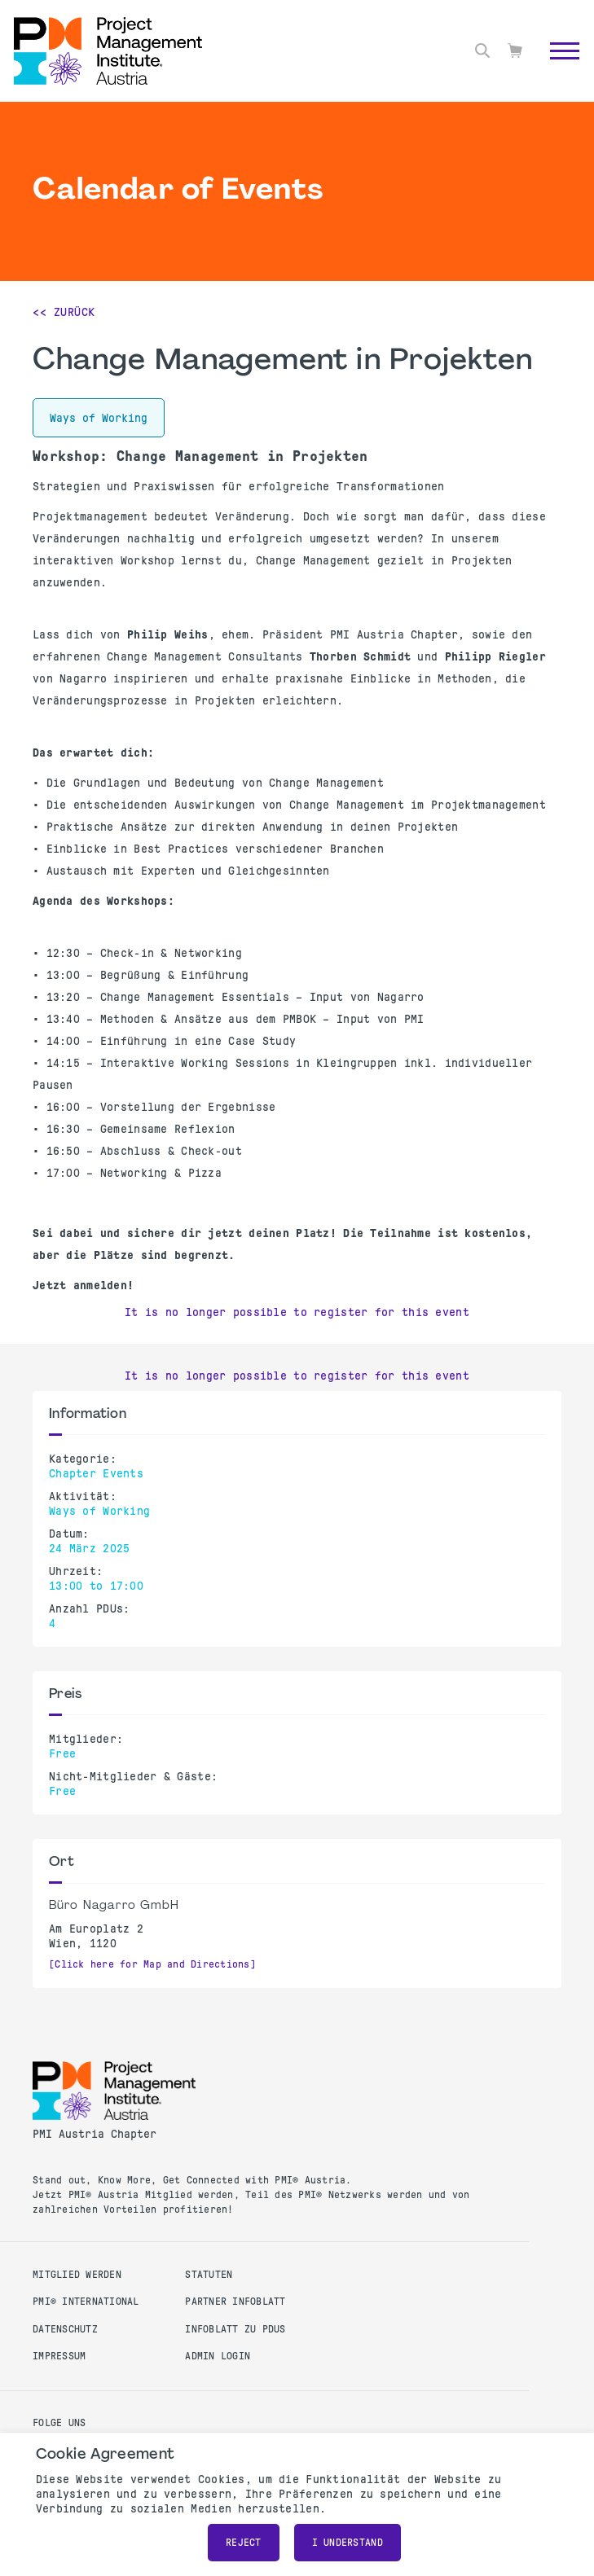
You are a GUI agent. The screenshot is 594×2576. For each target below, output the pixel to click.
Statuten (208, 2274)
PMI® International (86, 2301)
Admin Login (217, 2356)
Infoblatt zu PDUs (235, 2329)
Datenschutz (65, 2329)
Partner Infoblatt (235, 2301)
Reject (244, 2542)
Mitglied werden (77, 2274)
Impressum (59, 2356)
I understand (347, 2542)
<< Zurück (64, 311)
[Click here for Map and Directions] (152, 1964)
